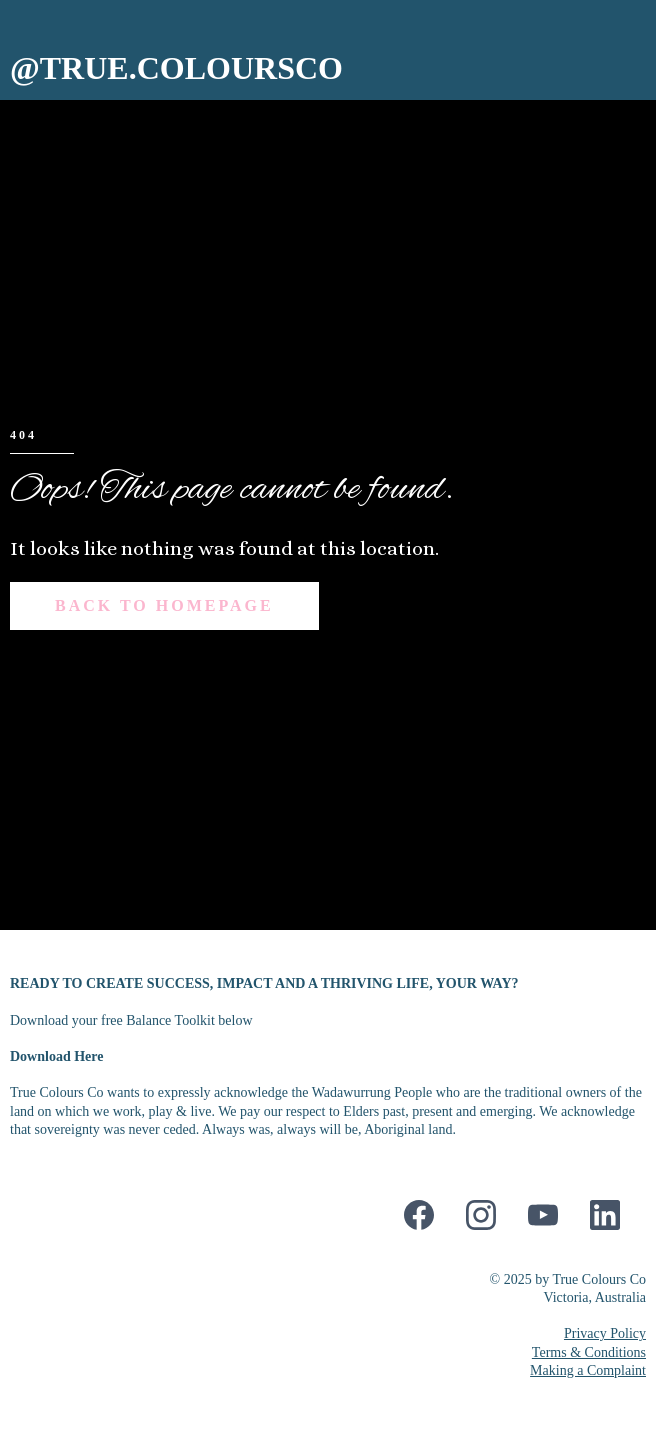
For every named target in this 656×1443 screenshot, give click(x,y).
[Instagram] (481, 1215)
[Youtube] (543, 1215)
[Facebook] (419, 1215)
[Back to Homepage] (164, 606)
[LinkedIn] (605, 1215)
